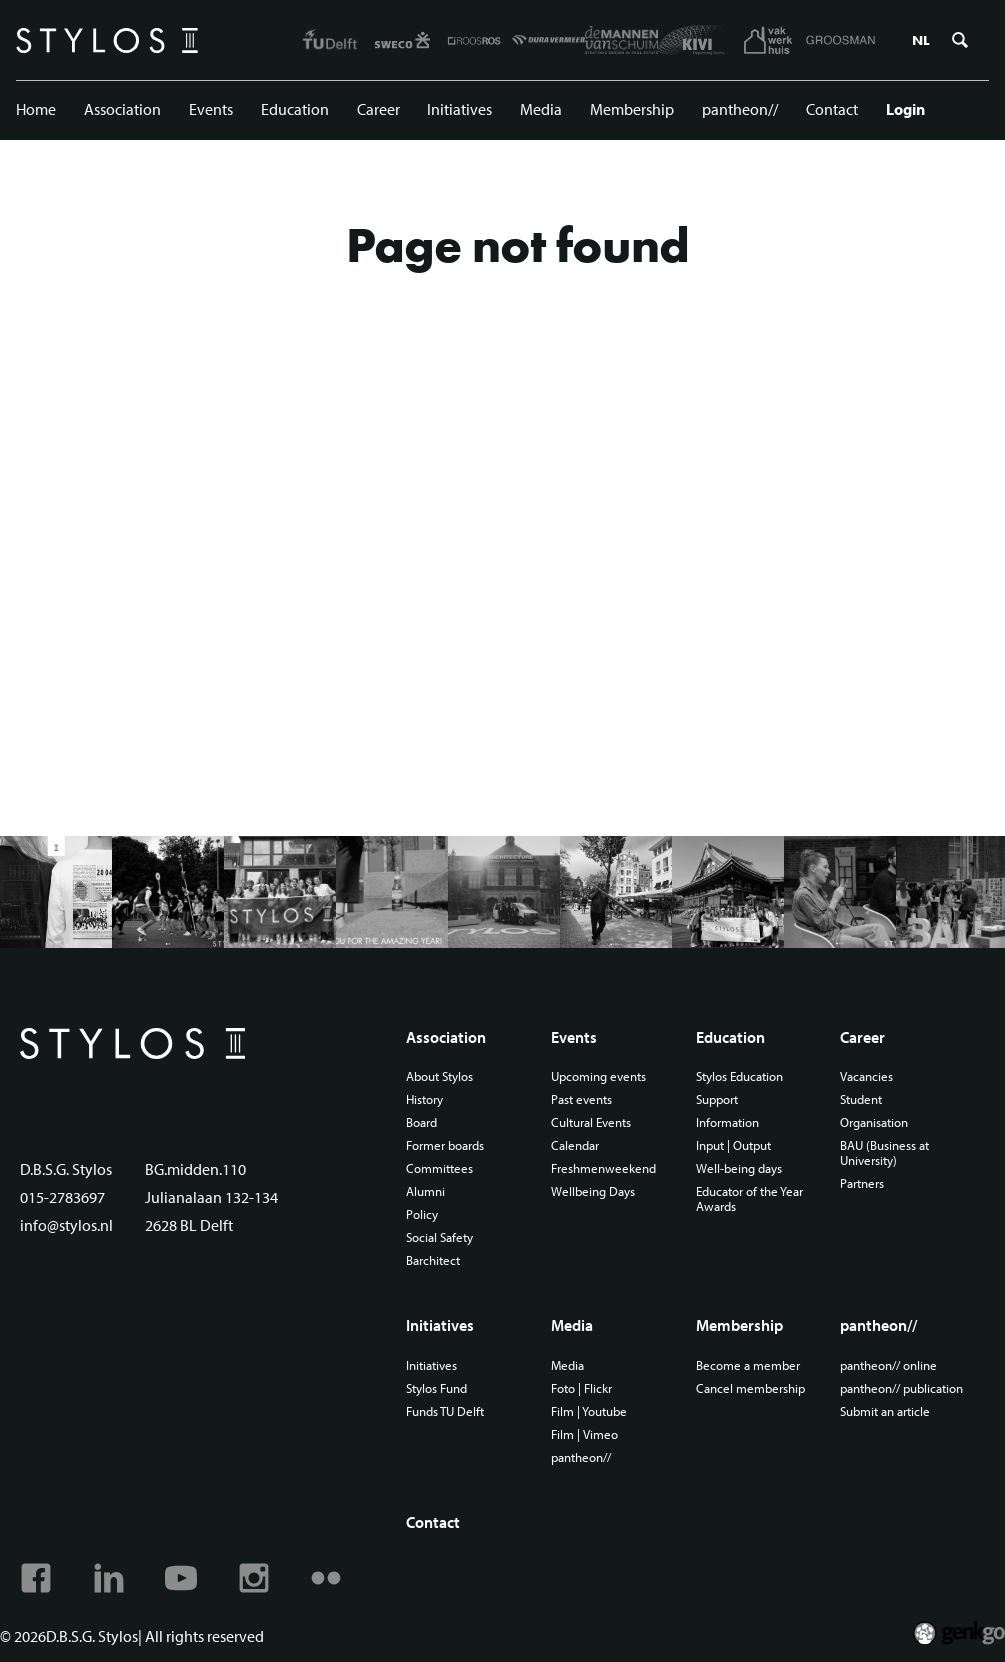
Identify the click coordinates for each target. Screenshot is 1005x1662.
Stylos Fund (436, 1388)
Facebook (36, 1578)
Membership (632, 109)
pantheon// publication (901, 1388)
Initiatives (459, 109)
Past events (581, 1099)
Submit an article (885, 1411)
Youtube (181, 1578)
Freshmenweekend (603, 1168)
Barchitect (433, 1260)
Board (421, 1122)
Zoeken (960, 40)
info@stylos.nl (66, 1225)
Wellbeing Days (593, 1191)
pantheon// (740, 109)
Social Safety (439, 1237)
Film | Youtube (589, 1411)
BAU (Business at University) (884, 1153)
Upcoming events (598, 1076)
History (424, 1099)
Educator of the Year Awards (749, 1199)
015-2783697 (62, 1197)
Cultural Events (591, 1122)
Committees (439, 1168)
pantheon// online (888, 1365)
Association (122, 109)
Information (727, 1122)
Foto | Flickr (581, 1388)
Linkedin (109, 1578)
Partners (862, 1183)
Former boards (445, 1145)
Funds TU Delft (445, 1411)
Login (905, 109)
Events (211, 109)
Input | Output (733, 1145)
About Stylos (439, 1076)
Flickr (326, 1578)
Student (861, 1099)
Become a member (748, 1365)
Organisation (874, 1122)
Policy (422, 1214)
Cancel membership (750, 1388)
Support (717, 1099)
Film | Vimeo (584, 1434)
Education (295, 109)
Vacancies (866, 1076)
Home (36, 109)
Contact (832, 109)
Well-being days (739, 1168)
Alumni (425, 1191)
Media (541, 109)
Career (378, 109)
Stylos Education (739, 1076)
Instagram (254, 1578)
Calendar (575, 1145)
